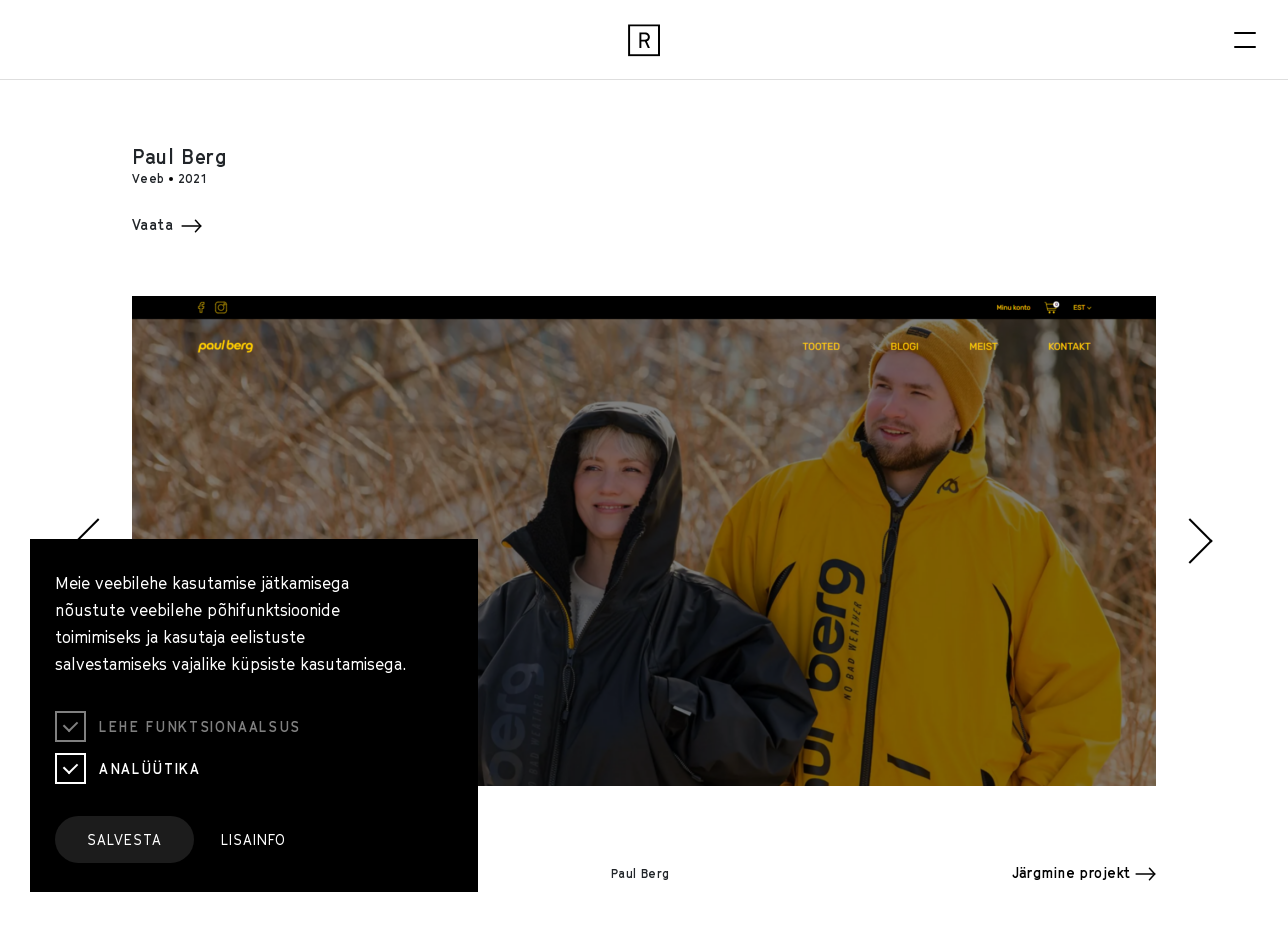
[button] (87, 541)
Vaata (167, 224)
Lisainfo (253, 839)
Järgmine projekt (1084, 872)
